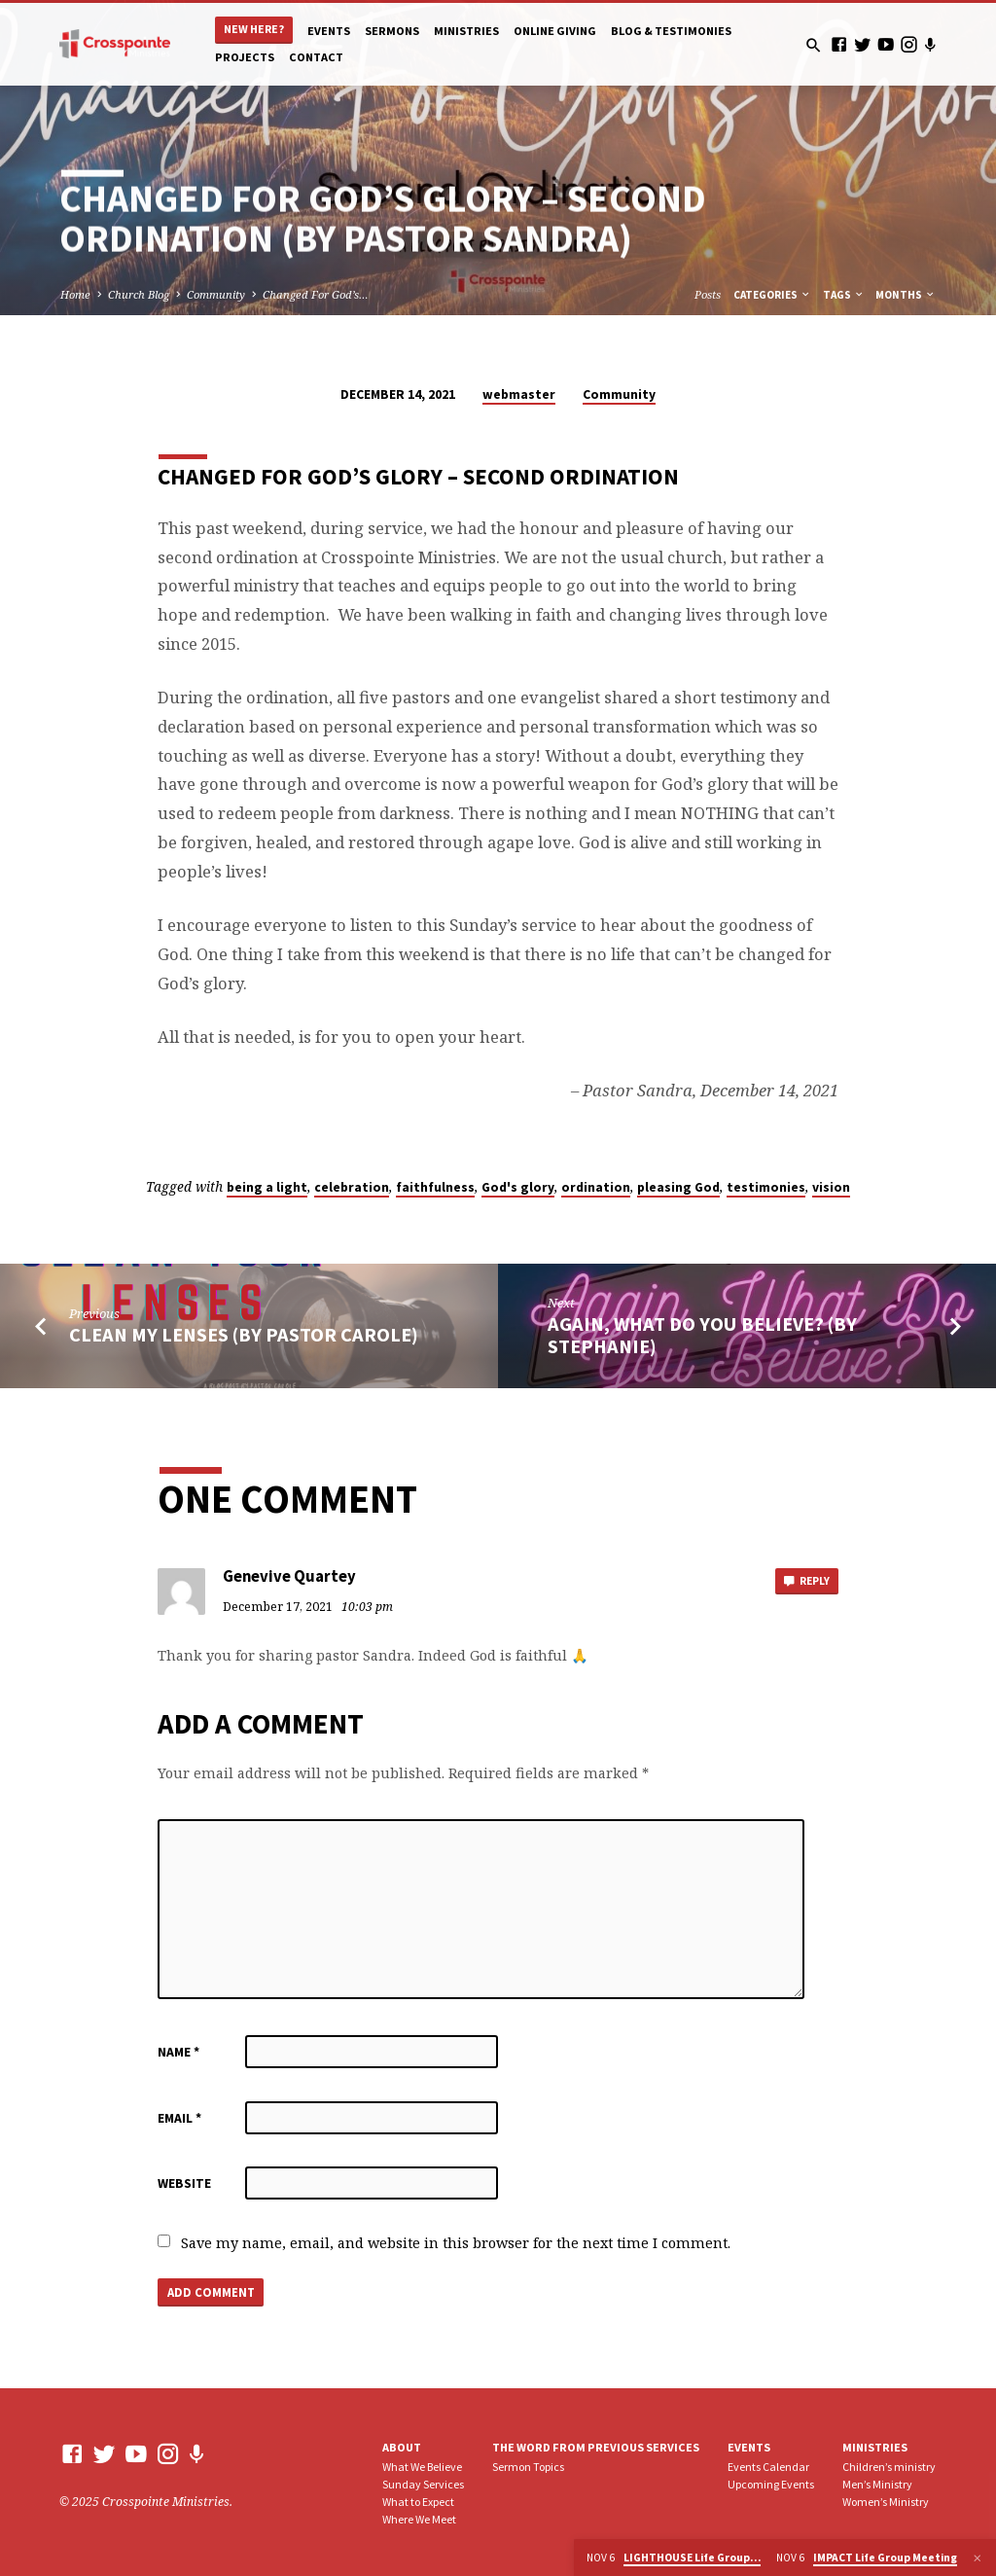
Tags (844, 295)
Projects (244, 57)
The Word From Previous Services (595, 2447)
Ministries (466, 30)
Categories (772, 295)
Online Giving (555, 30)
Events (328, 30)
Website (184, 2183)
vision (831, 1187)
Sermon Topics (528, 2466)
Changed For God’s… (316, 294)
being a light (267, 1187)
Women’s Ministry (885, 2501)
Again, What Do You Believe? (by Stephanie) (702, 1335)
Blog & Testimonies (671, 30)
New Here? (254, 28)
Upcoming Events (771, 2484)
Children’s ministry (889, 2466)
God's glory (517, 1187)
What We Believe (422, 2466)
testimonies (766, 1187)
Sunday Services (423, 2484)
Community (216, 294)
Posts (707, 294)
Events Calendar (768, 2466)
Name (178, 2052)
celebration (351, 1187)
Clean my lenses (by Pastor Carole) (243, 1334)
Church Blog (138, 294)
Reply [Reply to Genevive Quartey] (805, 1582)
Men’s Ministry (877, 2484)
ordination (595, 1187)
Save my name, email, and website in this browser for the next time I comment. (455, 2243)
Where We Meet (419, 2519)
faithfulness (435, 1187)
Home (75, 294)
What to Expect (418, 2501)
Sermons (392, 30)
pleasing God (678, 1187)
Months (905, 295)
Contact (316, 57)
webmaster (518, 394)
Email (179, 2118)
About (401, 2447)
